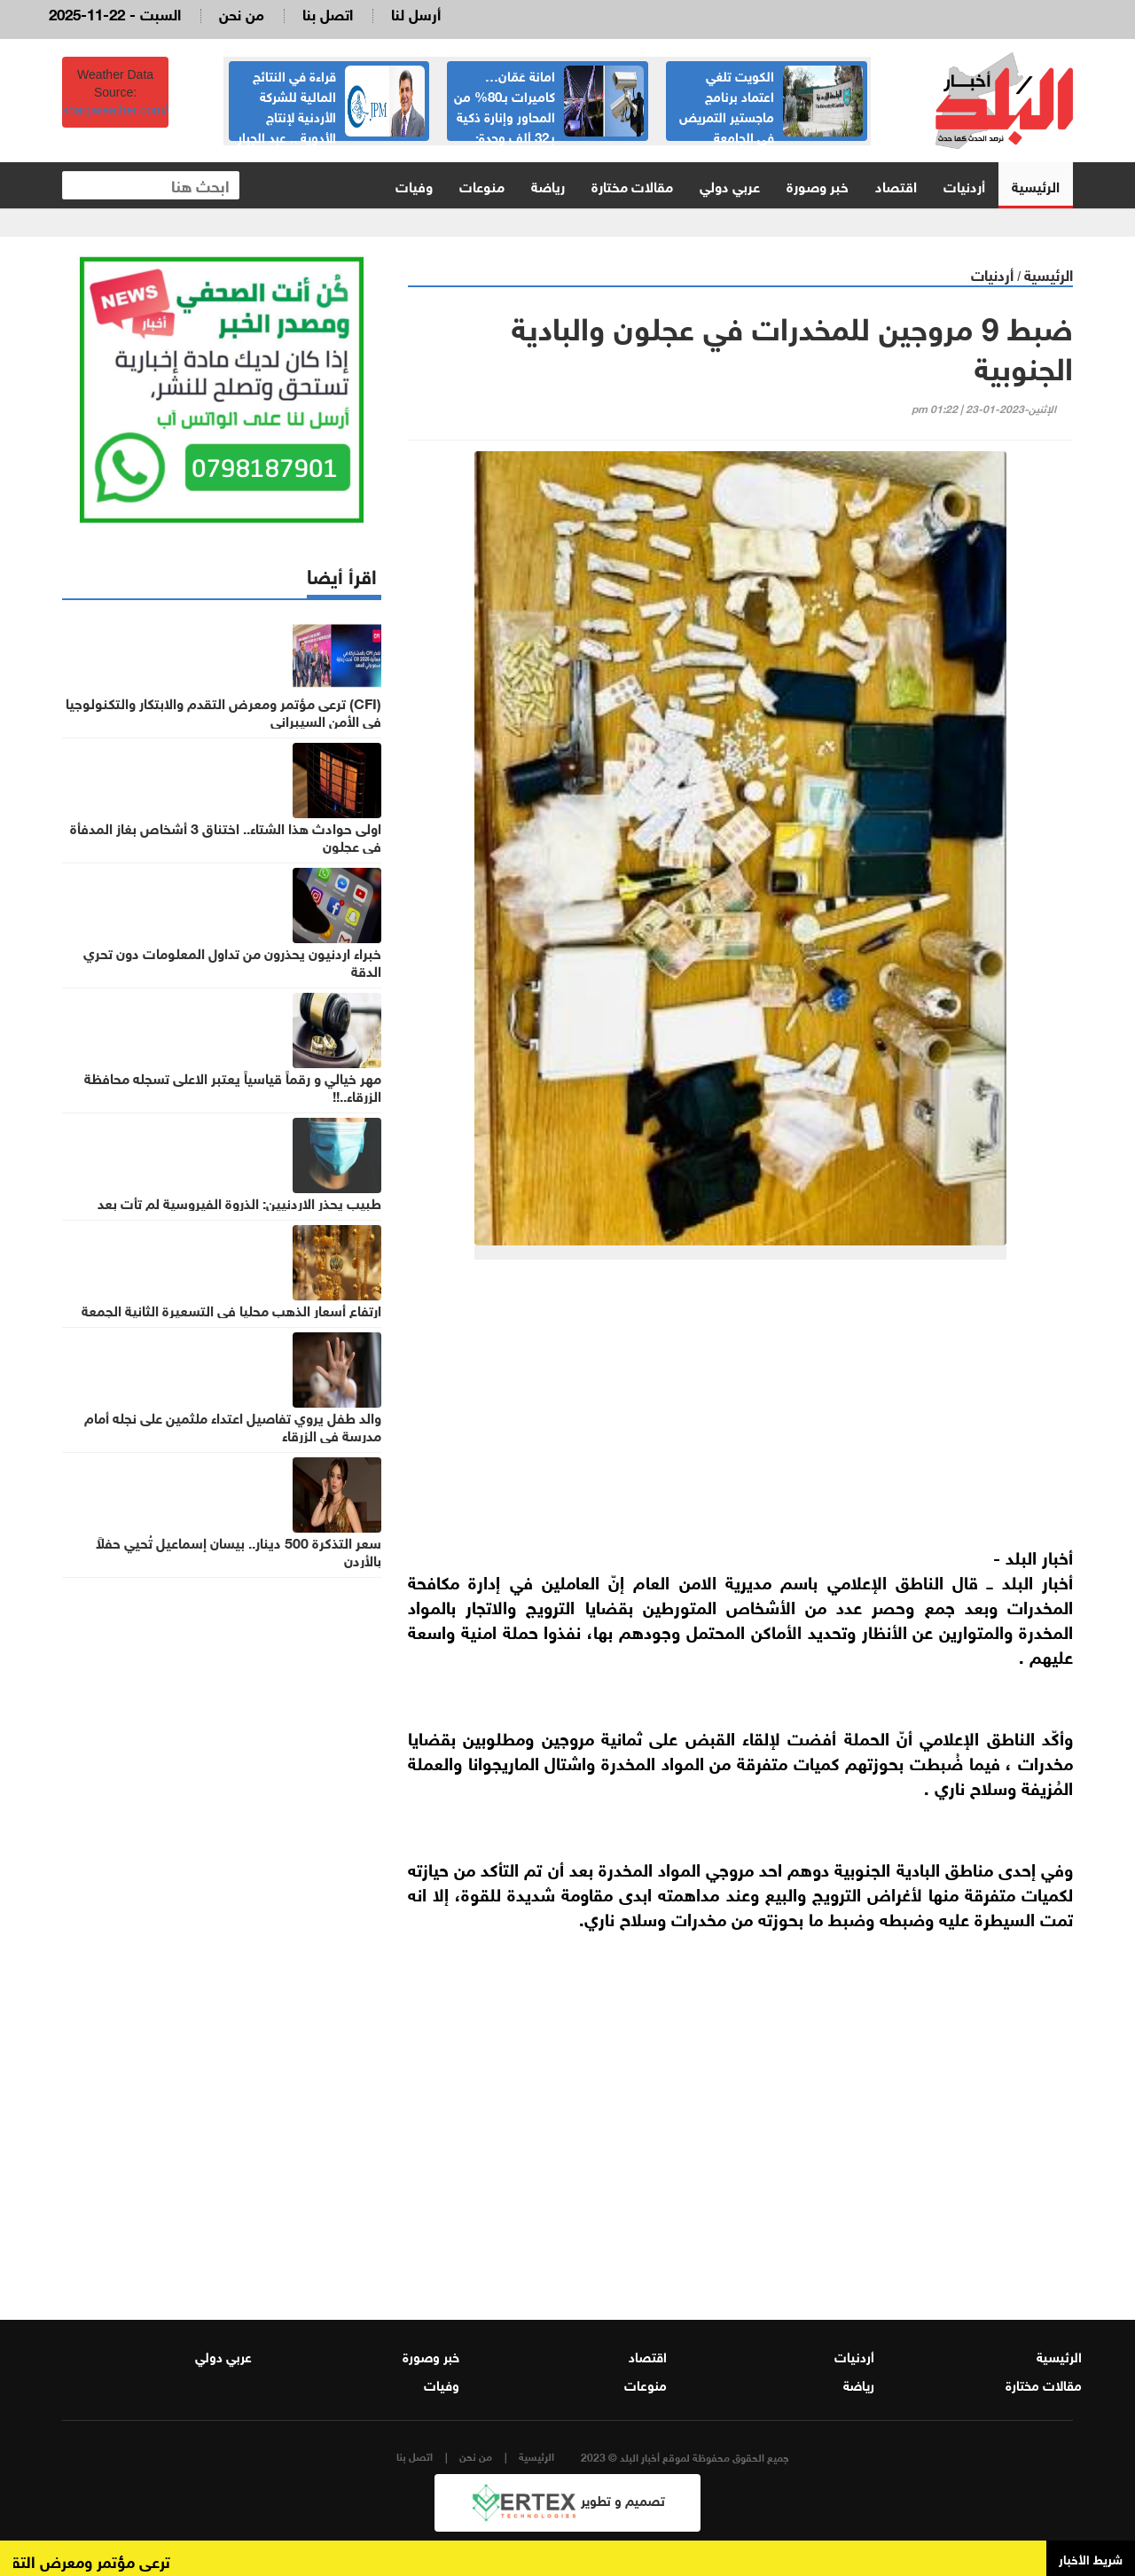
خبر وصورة (818, 185)
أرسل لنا (416, 13)
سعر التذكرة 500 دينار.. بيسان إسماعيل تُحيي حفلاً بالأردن (238, 1550)
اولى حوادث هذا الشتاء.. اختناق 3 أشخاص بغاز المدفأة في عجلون (225, 836)
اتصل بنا (327, 13)
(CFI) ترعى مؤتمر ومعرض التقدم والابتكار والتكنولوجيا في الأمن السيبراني (223, 711)
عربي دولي (730, 185)
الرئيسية (1036, 185)
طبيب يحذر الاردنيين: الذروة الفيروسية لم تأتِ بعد (239, 1202)
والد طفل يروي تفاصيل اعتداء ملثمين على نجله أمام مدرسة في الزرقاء (232, 1425)
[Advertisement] (740, 1410)
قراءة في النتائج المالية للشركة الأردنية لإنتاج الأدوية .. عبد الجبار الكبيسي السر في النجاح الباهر (331, 115)
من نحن (241, 13)
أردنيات (964, 185)
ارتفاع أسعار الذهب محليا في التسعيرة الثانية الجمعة (231, 1309)
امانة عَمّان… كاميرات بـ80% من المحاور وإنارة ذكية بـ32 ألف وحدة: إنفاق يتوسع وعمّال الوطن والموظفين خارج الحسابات (549, 125)
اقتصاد (896, 185)
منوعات (482, 185)
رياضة (548, 185)
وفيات (414, 185)
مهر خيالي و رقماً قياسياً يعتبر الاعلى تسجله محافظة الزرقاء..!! (232, 1086)
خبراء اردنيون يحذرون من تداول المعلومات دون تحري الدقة (232, 961)
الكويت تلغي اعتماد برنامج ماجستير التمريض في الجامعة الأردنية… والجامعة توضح (771, 115)
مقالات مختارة (632, 185)
